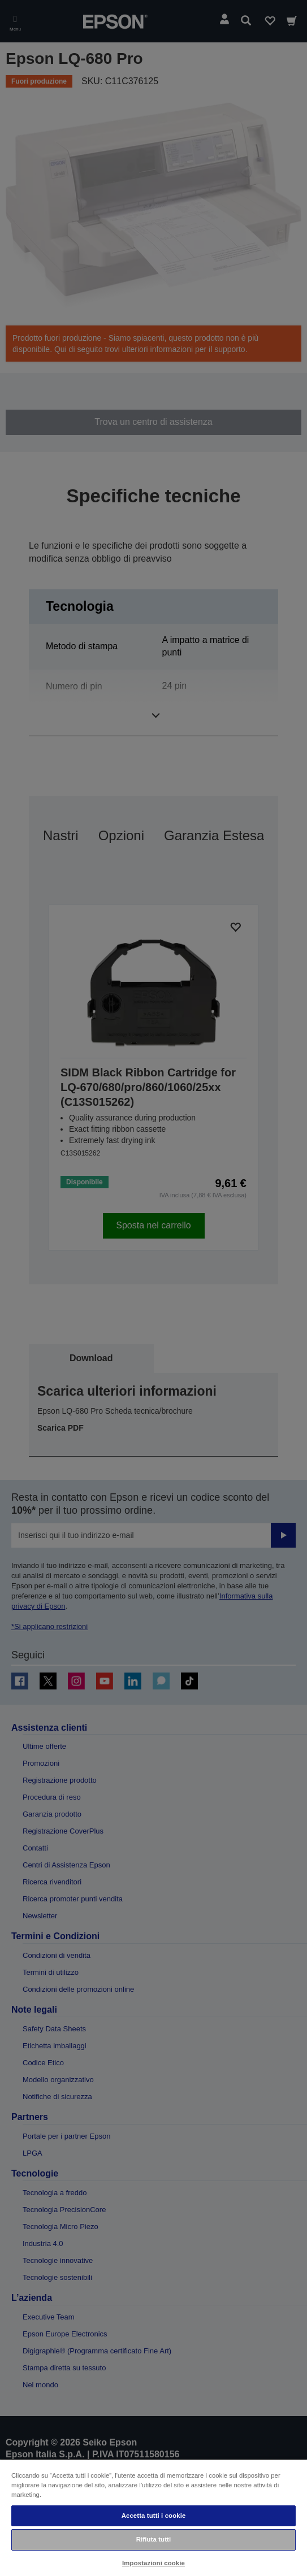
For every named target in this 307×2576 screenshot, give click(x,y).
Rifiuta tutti (153, 2539)
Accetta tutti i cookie (154, 2515)
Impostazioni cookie (153, 2563)
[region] (153, 2517)
